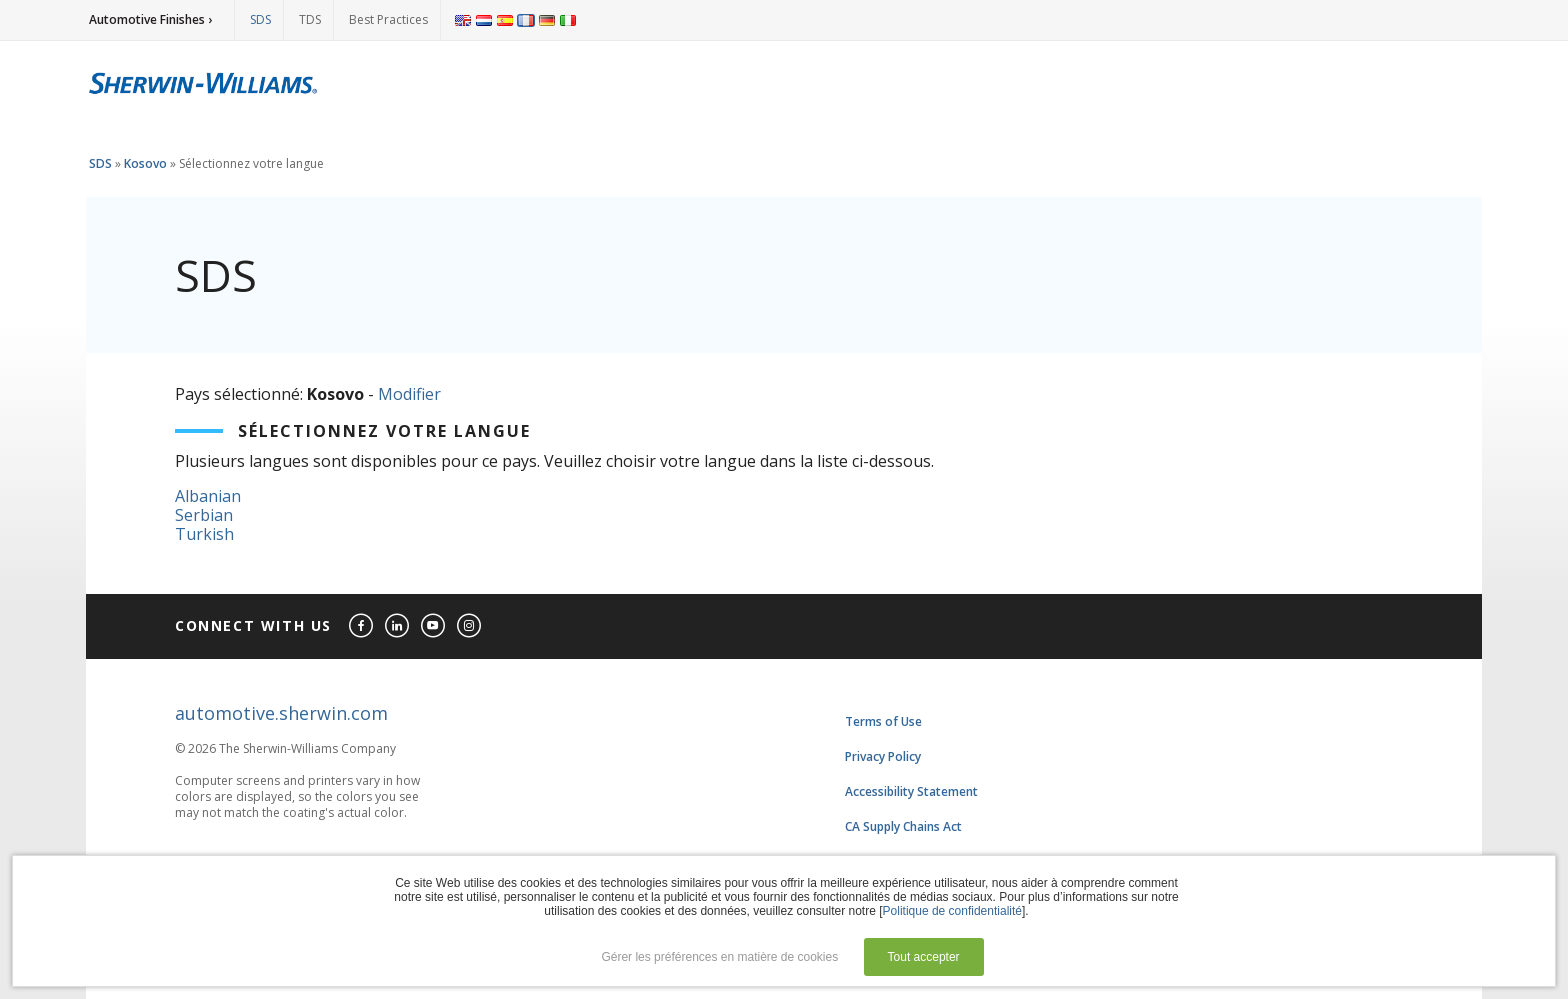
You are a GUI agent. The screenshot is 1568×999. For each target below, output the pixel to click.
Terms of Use (883, 721)
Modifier (409, 394)
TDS (310, 19)
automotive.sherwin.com (281, 713)
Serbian (204, 515)
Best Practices (388, 19)
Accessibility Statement (911, 791)
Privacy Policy (883, 756)
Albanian (208, 496)
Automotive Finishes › (150, 19)
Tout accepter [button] (924, 957)
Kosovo (145, 163)
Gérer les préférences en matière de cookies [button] (719, 957)
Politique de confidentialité (952, 911)
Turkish (204, 534)
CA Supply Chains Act (903, 826)
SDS (260, 19)
